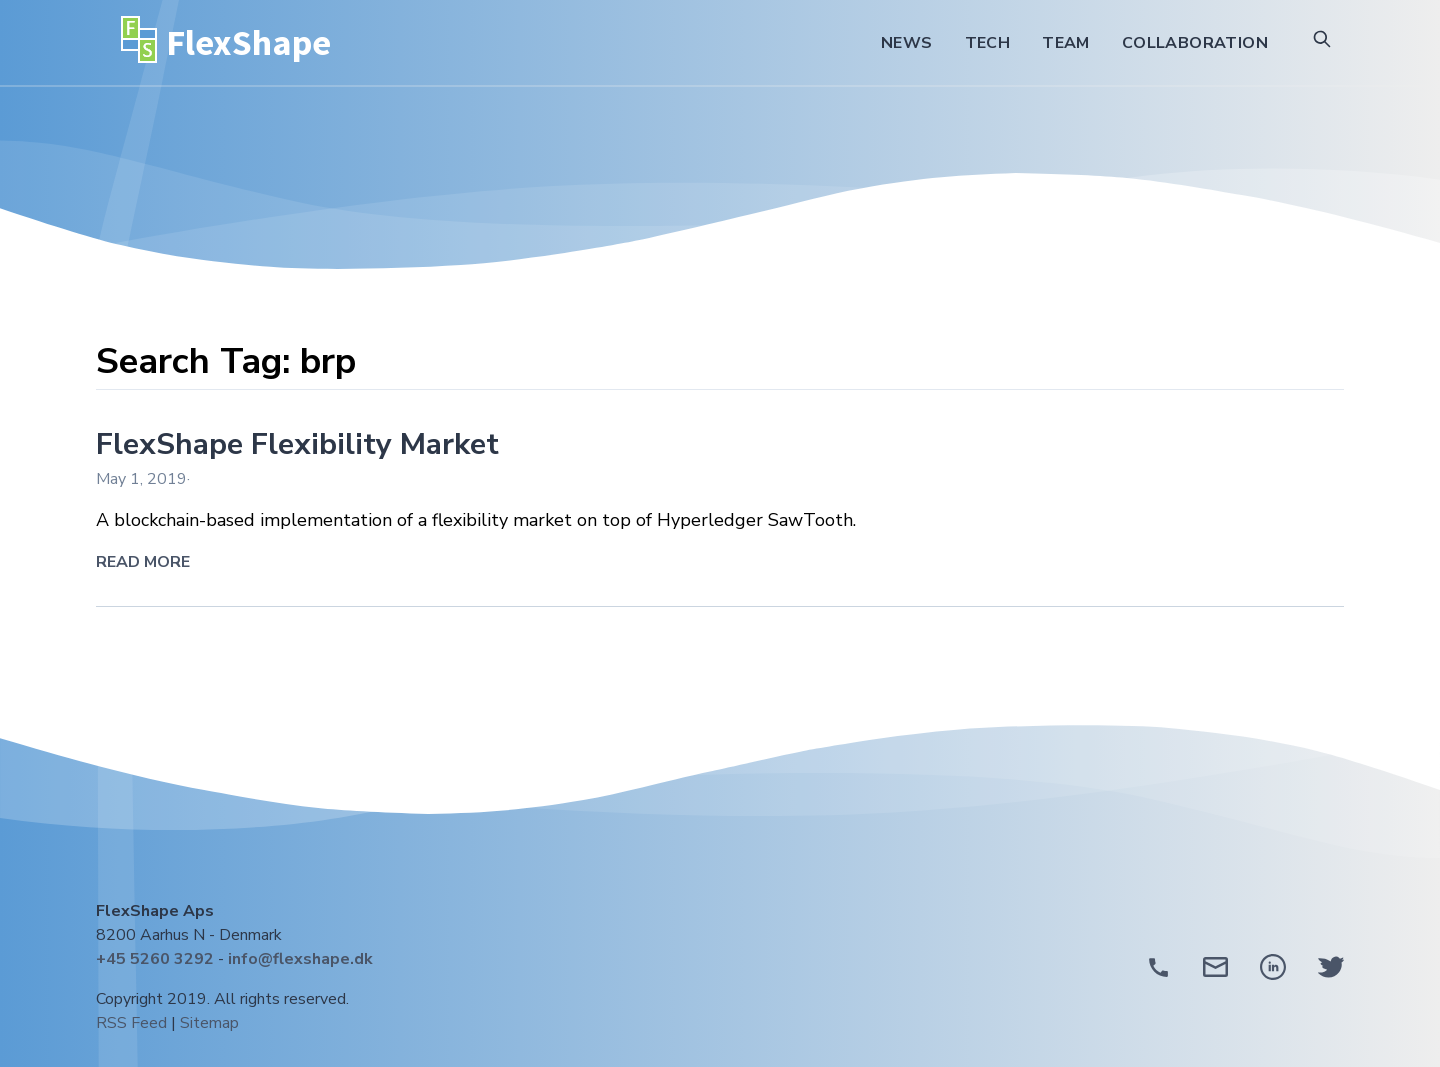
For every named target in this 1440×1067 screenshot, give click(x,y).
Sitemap (209, 1023)
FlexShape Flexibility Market (297, 444)
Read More (143, 562)
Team (1066, 43)
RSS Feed (131, 1023)
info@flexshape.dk (300, 959)
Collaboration (1195, 43)
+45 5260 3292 (155, 959)
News (907, 43)
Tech (988, 43)
